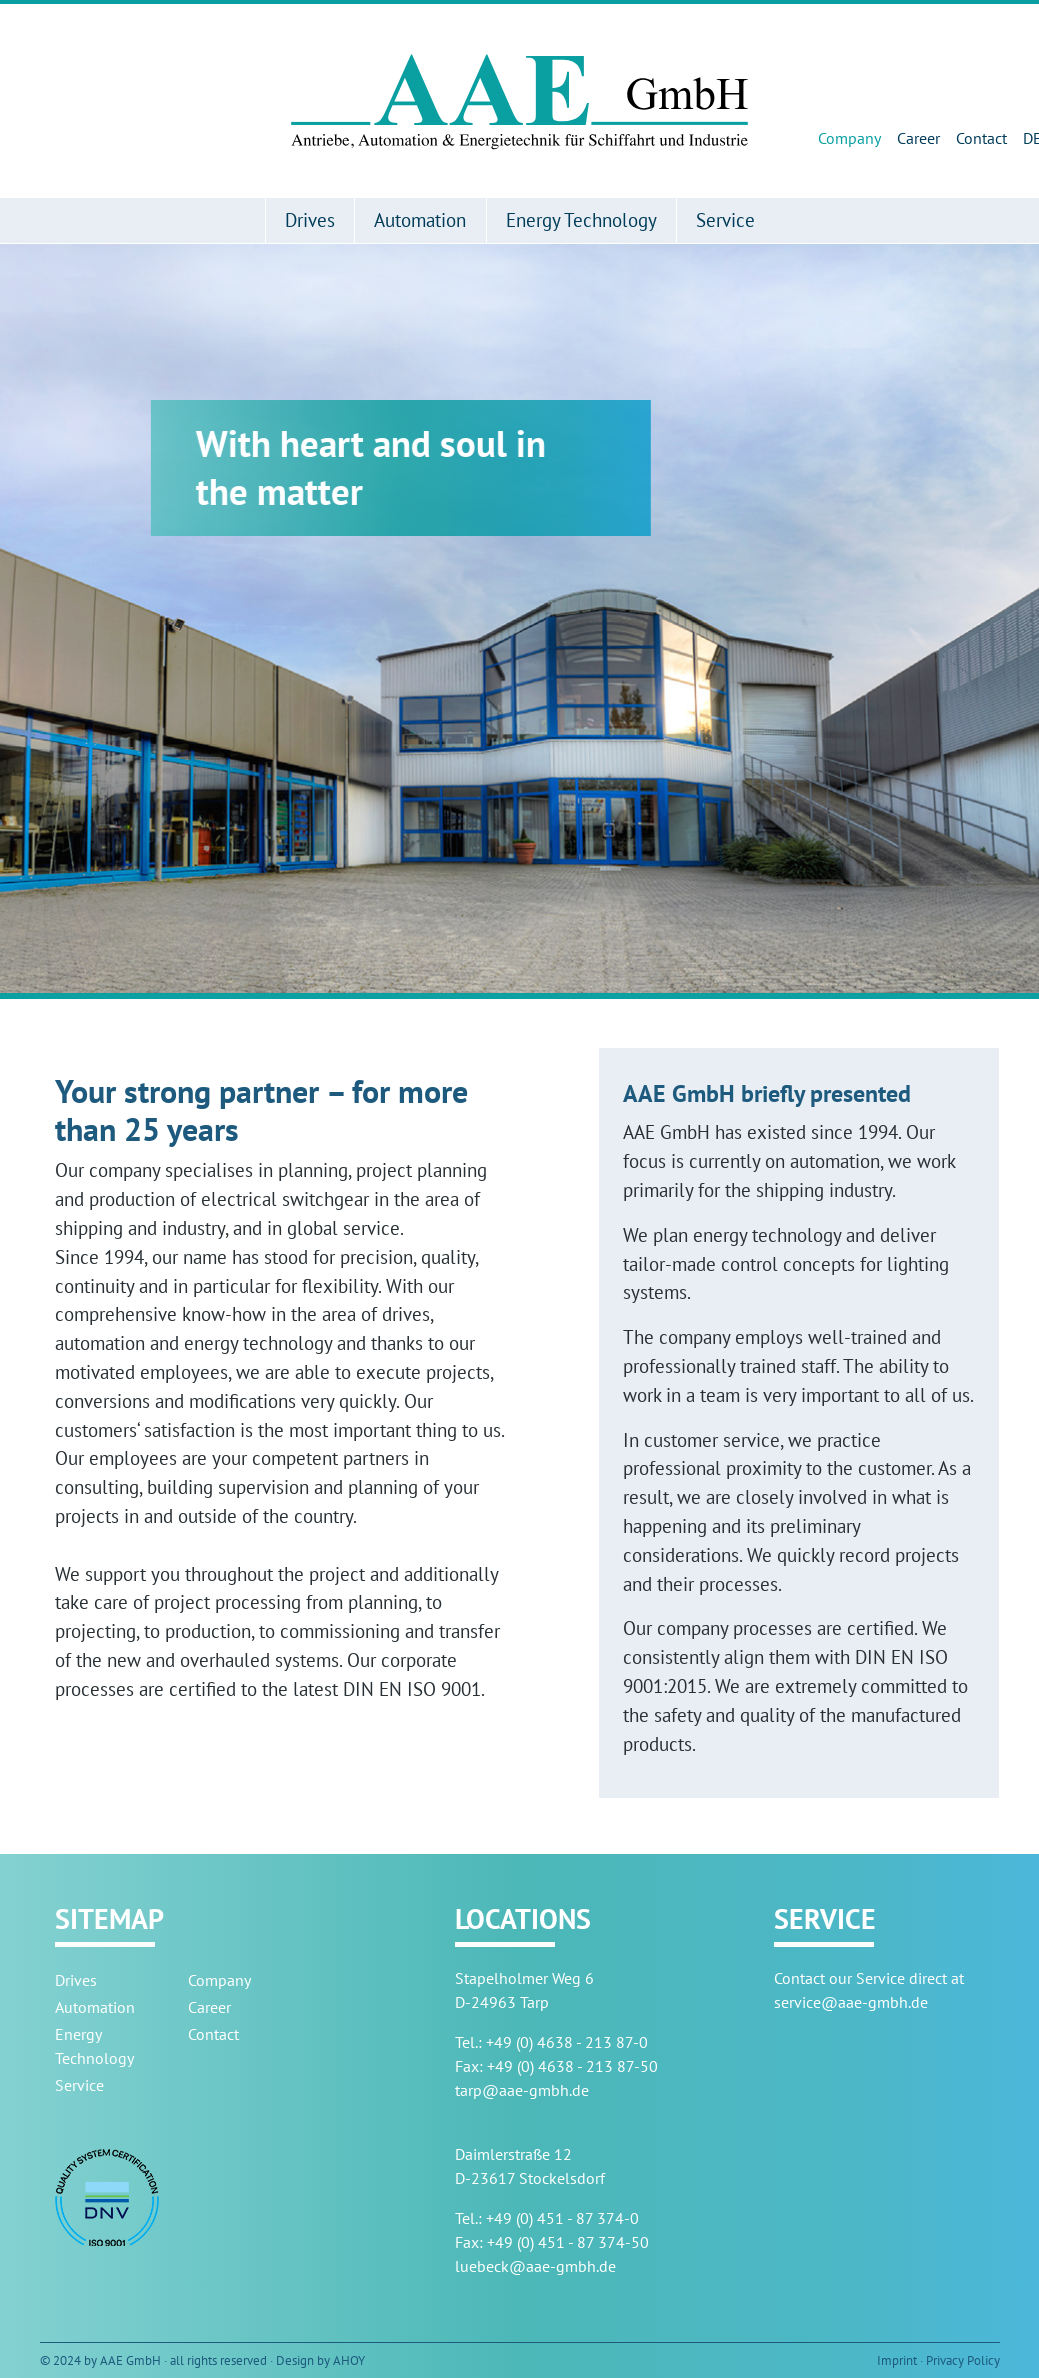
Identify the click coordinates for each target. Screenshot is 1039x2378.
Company (849, 138)
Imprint (897, 2360)
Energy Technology (581, 219)
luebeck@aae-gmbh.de (535, 2266)
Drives (310, 219)
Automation (420, 219)
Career (918, 138)
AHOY (349, 2360)
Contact (981, 138)
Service (725, 219)
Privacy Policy (963, 2360)
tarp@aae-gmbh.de (522, 2090)
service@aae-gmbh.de (851, 2002)
